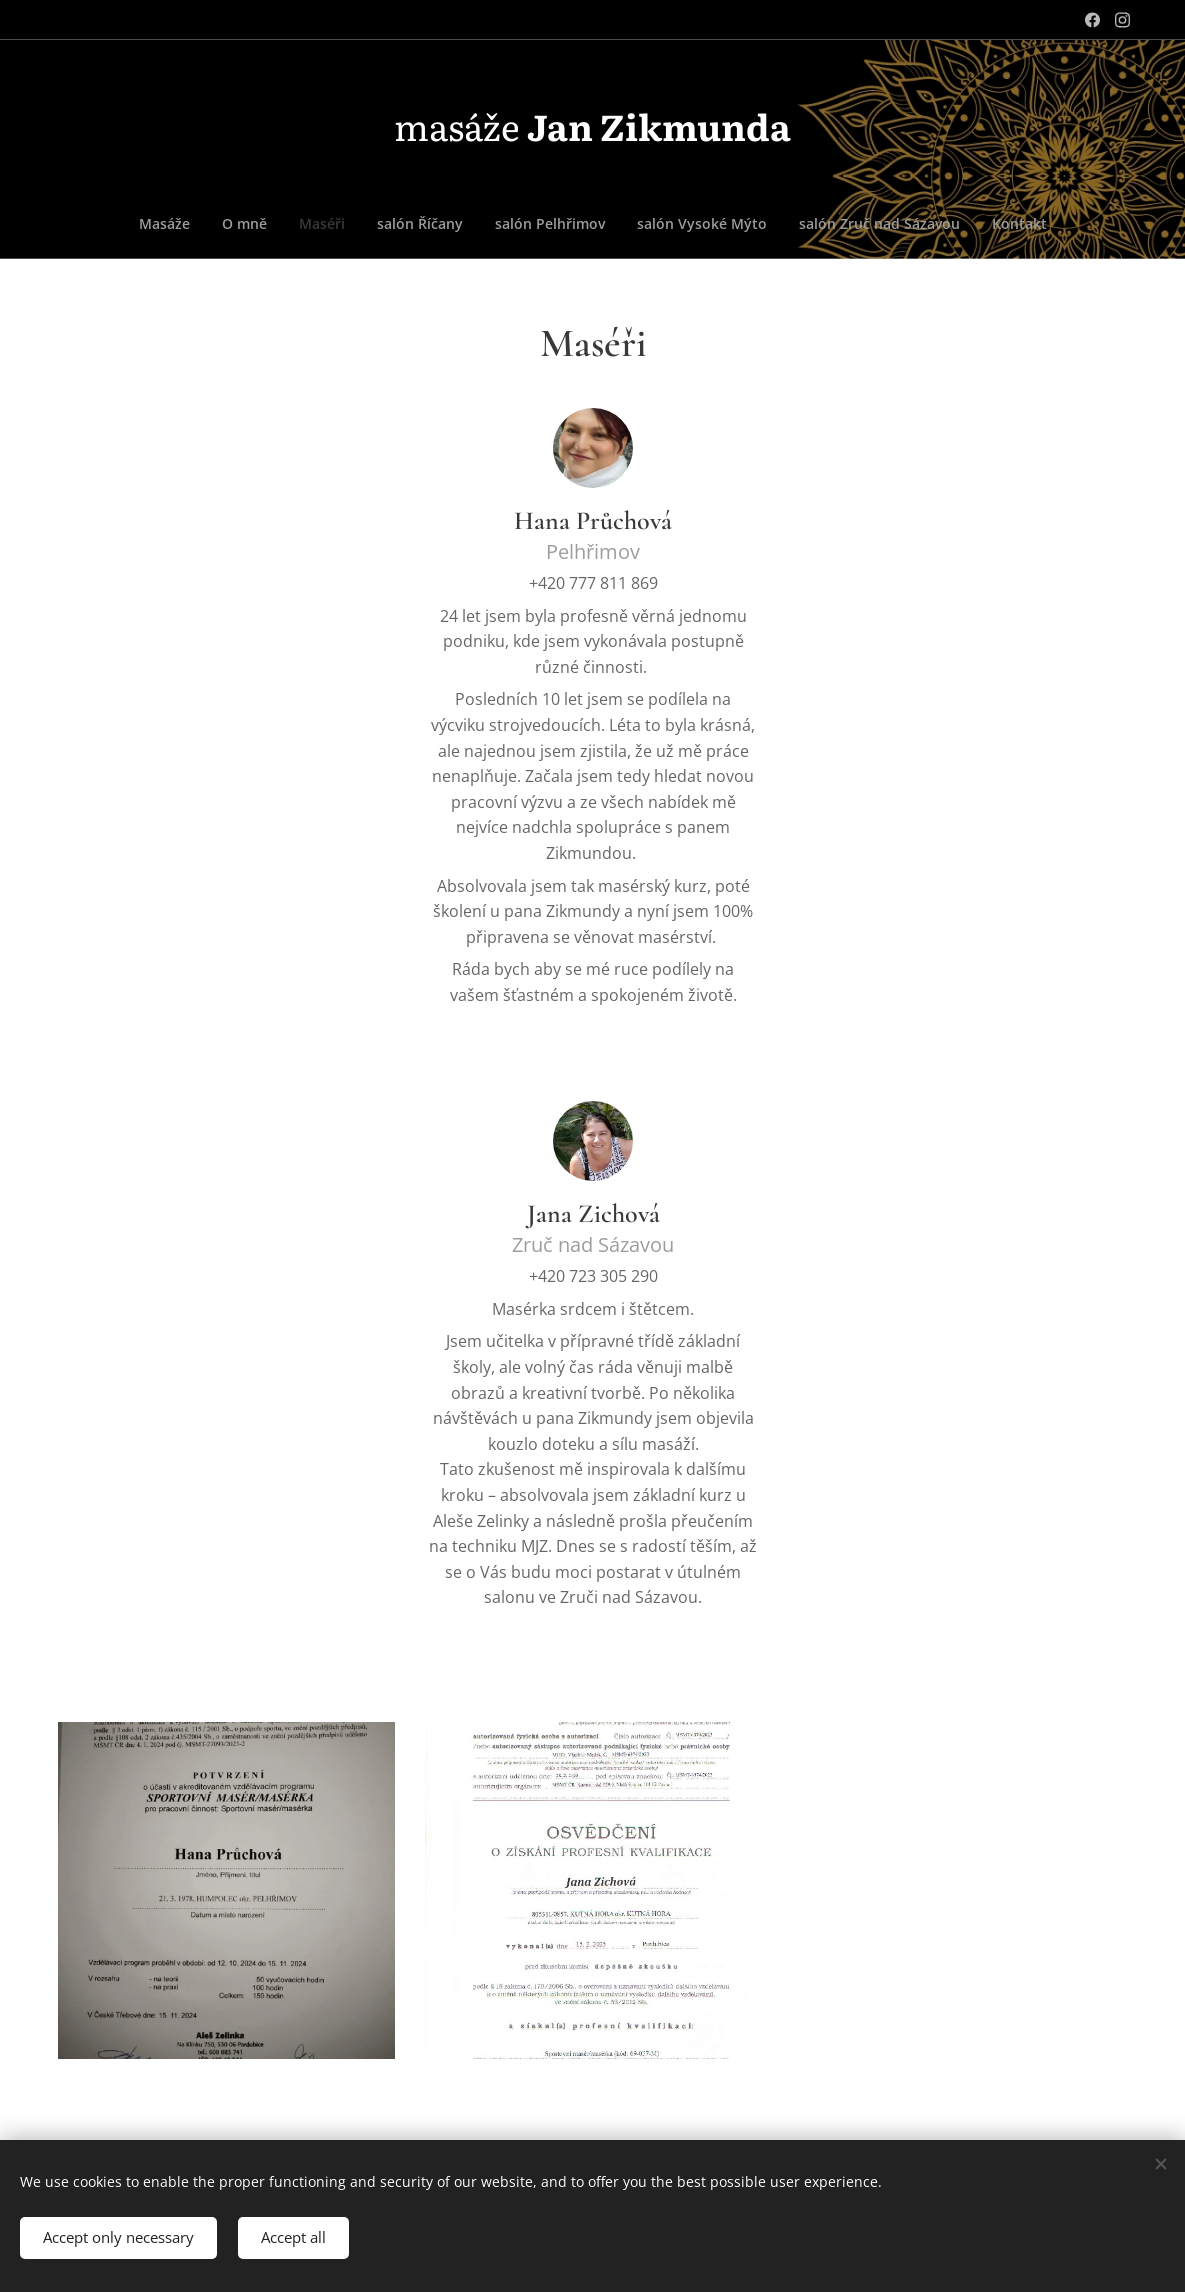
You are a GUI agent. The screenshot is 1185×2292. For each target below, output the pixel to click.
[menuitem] (489, 224)
